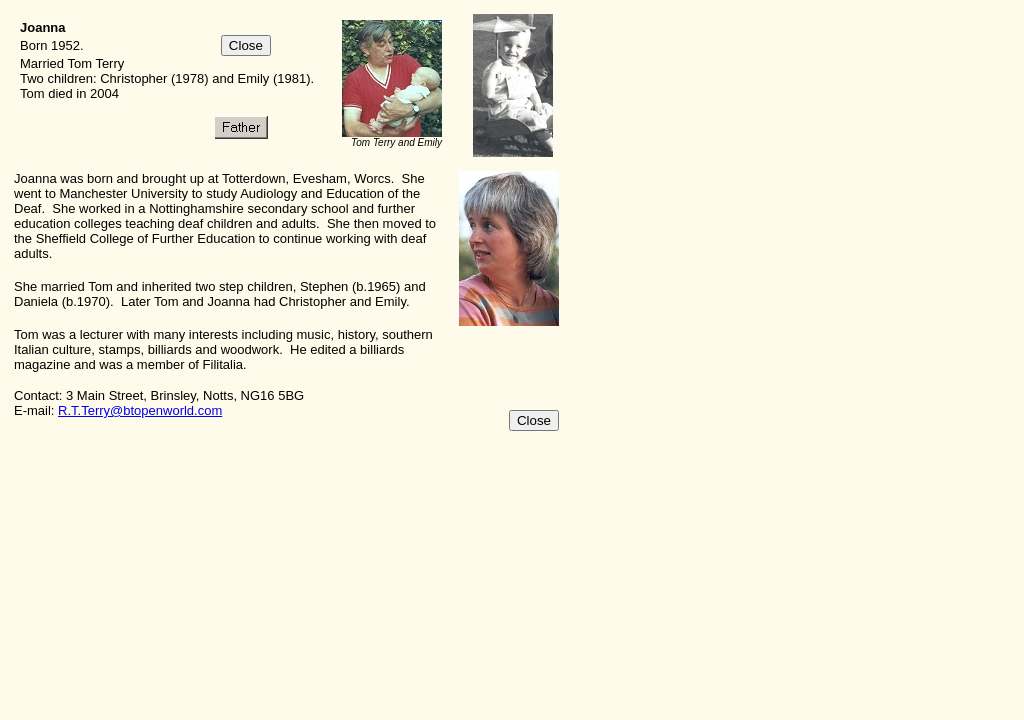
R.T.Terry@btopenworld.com (140, 410)
